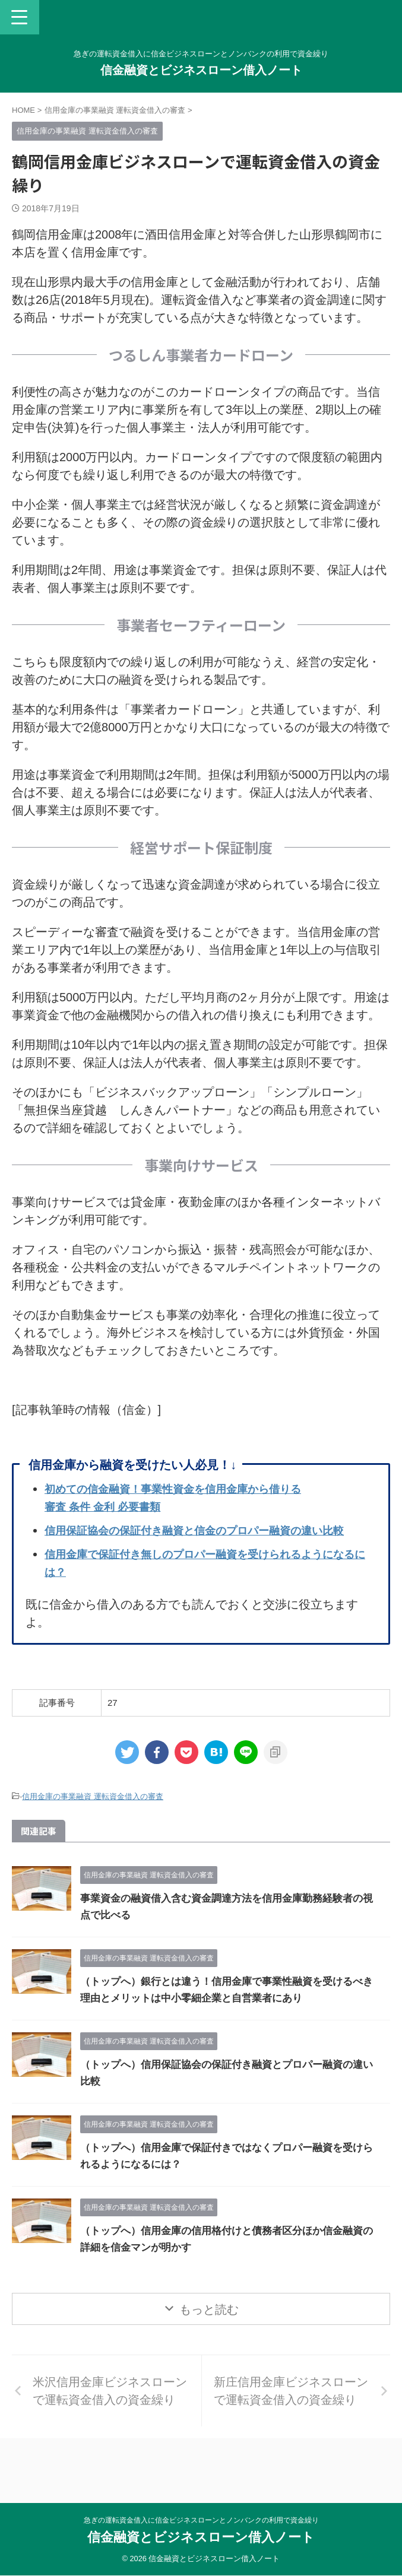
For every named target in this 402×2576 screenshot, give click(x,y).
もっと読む (209, 2327)
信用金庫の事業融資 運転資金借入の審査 (92, 1814)
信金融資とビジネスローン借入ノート (201, 70)
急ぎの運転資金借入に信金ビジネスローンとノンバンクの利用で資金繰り (201, 2520)
